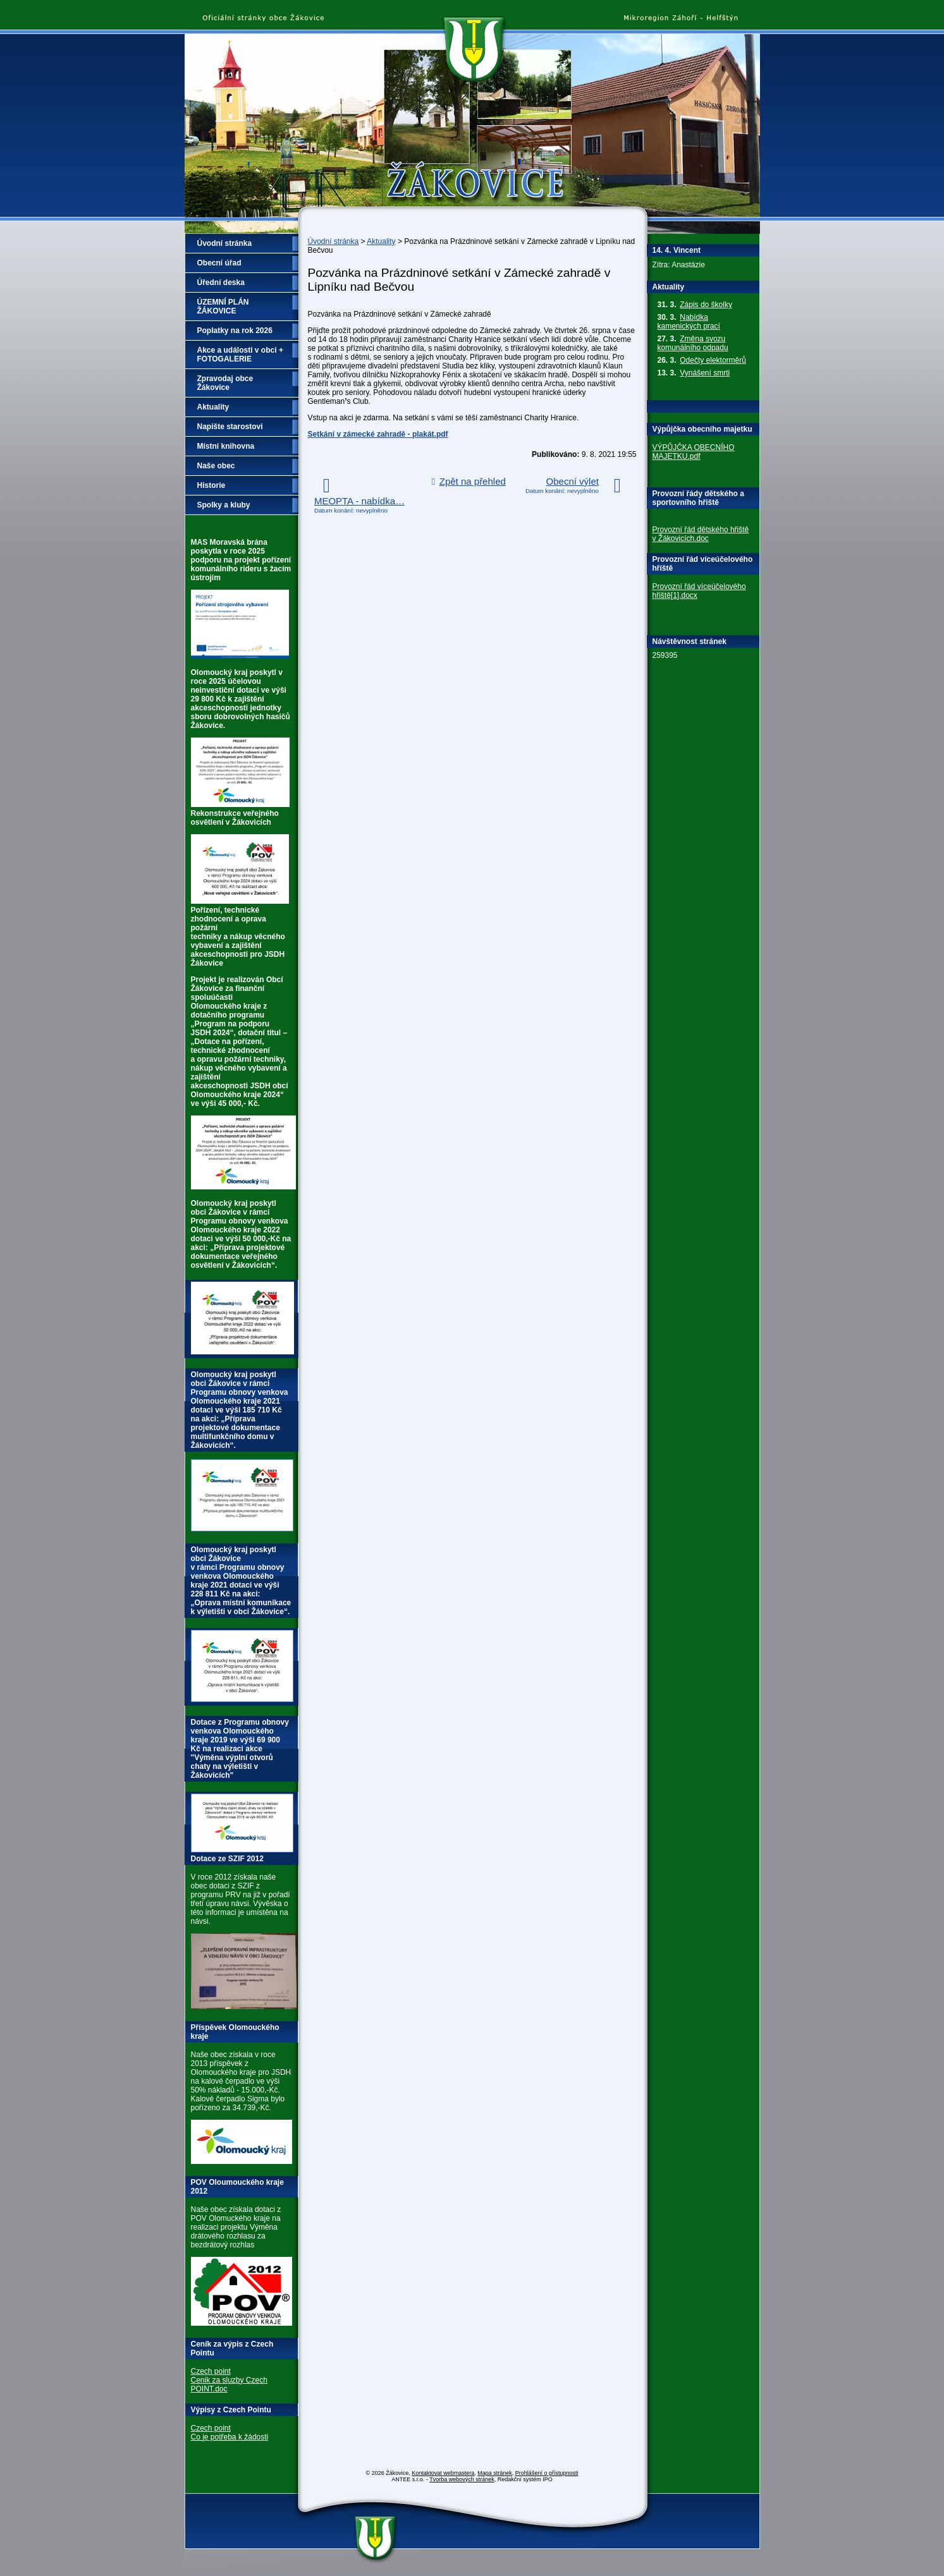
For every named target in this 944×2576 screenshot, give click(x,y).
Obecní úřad (219, 262)
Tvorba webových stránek (461, 2479)
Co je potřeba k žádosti (230, 2437)
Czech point (211, 2371)
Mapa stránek (494, 2473)
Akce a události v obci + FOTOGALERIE (240, 354)
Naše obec (216, 465)
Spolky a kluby (223, 505)
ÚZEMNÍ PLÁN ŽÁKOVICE (223, 306)
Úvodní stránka (333, 241)
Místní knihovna (226, 446)
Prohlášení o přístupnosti (547, 2473)
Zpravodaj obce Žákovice (225, 383)
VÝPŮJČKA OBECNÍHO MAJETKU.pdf (694, 452)
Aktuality (381, 241)
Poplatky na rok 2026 (235, 330)
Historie (211, 485)
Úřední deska (221, 282)
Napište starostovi (230, 426)
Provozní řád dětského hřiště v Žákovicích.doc (701, 534)
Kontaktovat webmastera (443, 2473)
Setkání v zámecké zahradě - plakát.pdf (378, 434)
